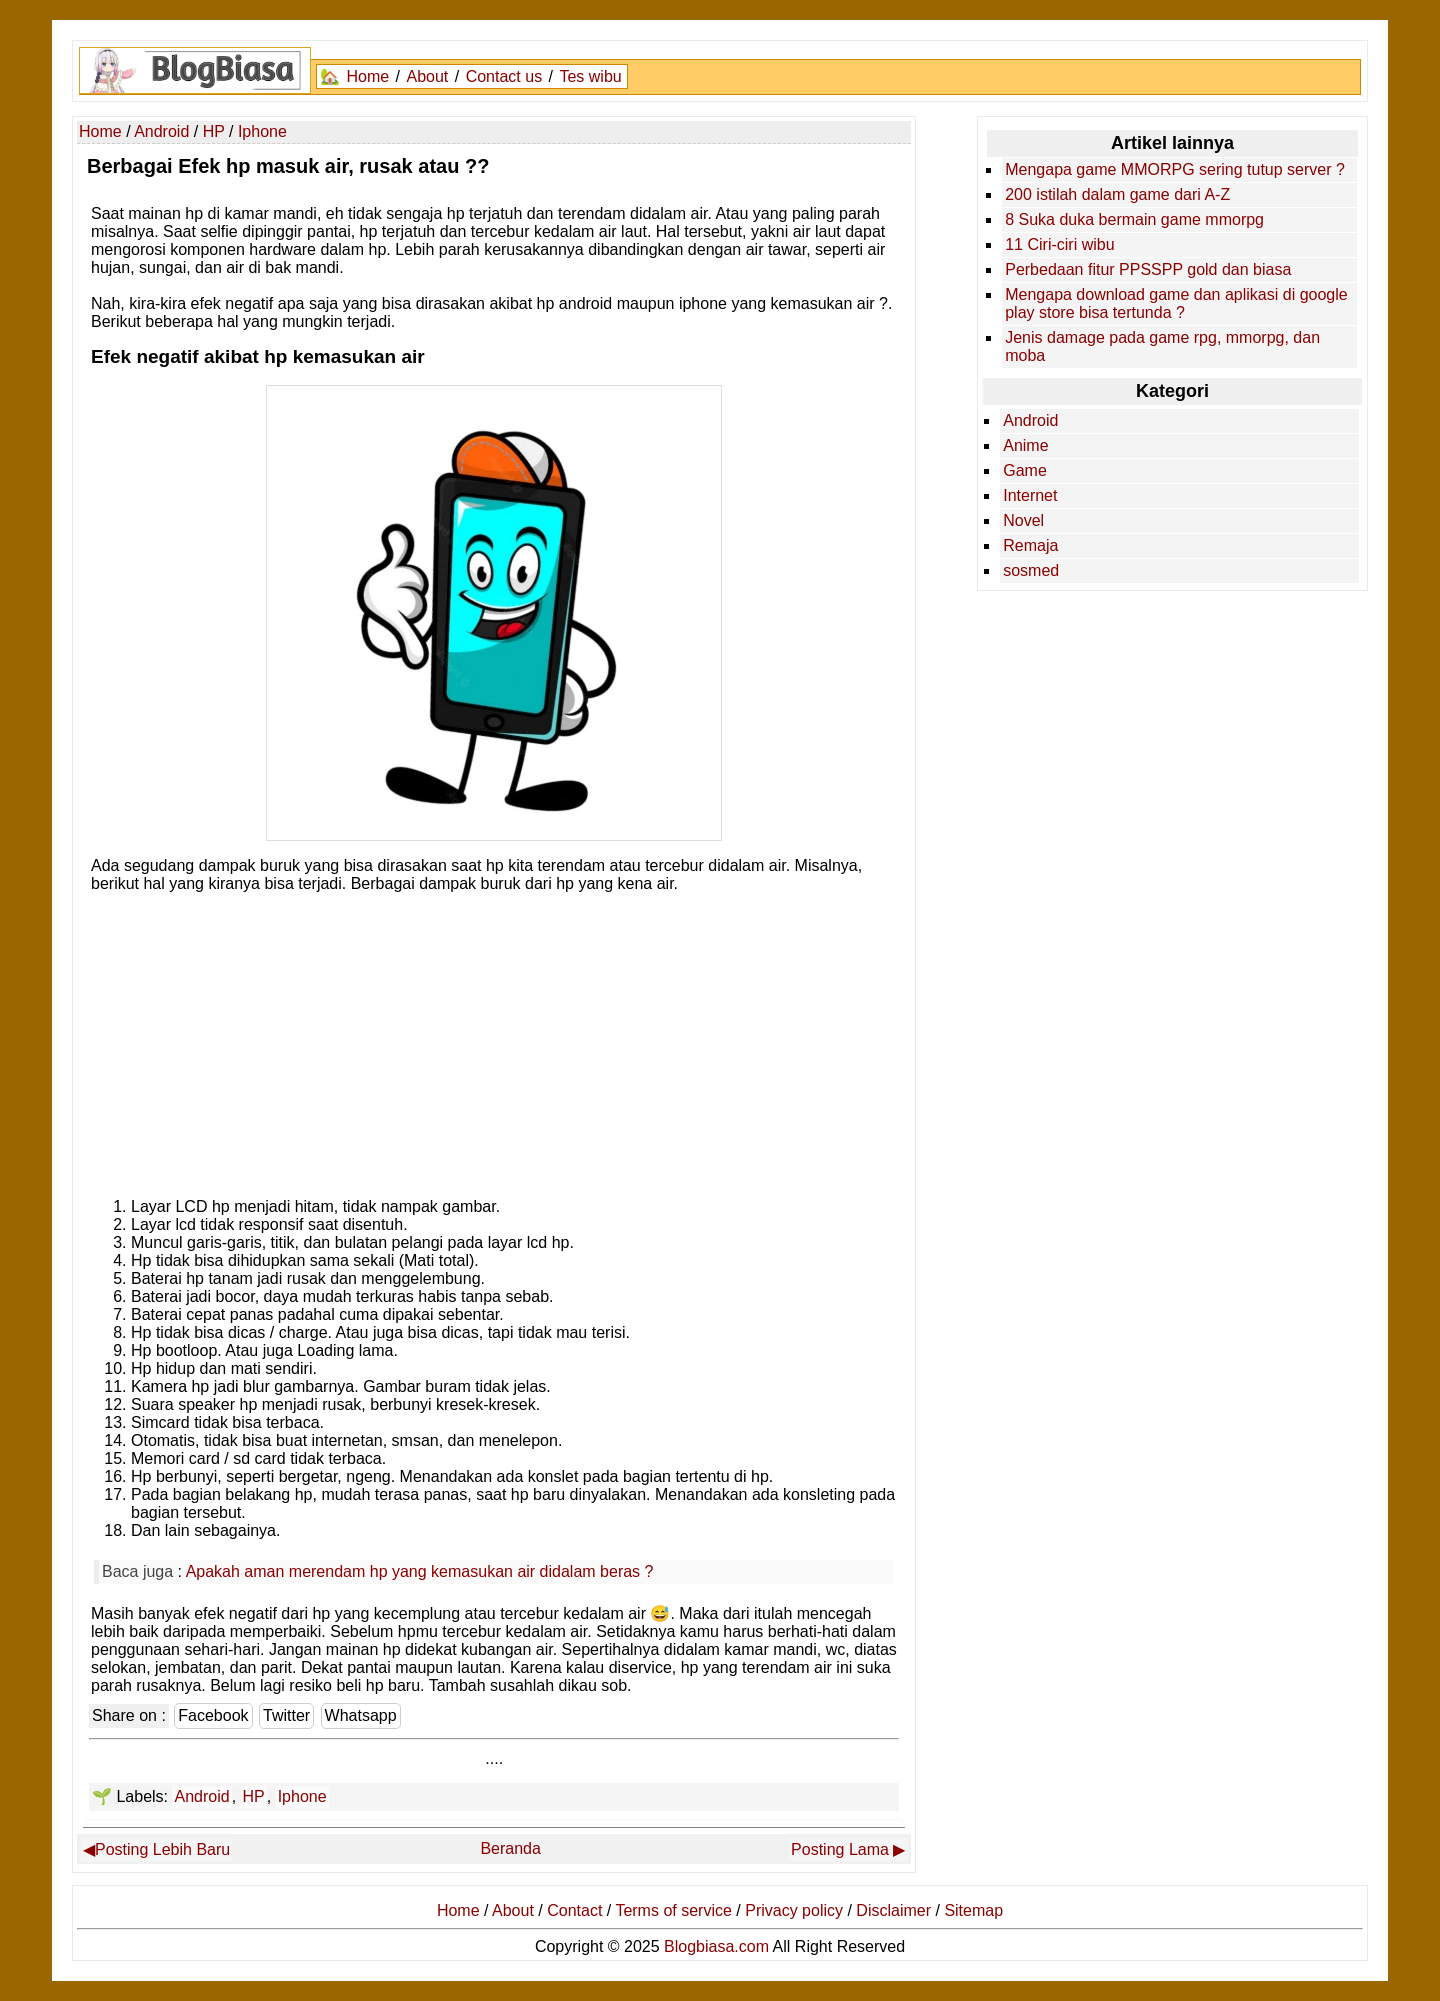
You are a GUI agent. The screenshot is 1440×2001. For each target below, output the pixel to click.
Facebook (213, 1715)
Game (1025, 470)
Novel (1023, 520)
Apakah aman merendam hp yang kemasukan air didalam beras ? (420, 1571)
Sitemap (973, 1910)
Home (367, 76)
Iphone (302, 1796)
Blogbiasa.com (716, 1946)
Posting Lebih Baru (162, 1849)
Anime (1025, 445)
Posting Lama (840, 1849)
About (427, 76)
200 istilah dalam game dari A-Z (1117, 194)
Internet (1030, 495)
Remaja (1030, 545)
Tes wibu (590, 76)
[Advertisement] (494, 1040)
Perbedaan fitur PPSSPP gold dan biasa (1148, 269)
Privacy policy (794, 1910)
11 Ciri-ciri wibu (1059, 244)
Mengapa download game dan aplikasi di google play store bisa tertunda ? (1176, 303)
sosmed (1031, 570)
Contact (574, 1910)
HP (254, 1796)
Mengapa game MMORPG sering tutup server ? (1175, 169)
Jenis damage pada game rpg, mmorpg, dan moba (1162, 346)
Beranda (510, 1848)
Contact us (504, 76)
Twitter (286, 1715)
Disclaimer (893, 1910)
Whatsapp (361, 1715)
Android (201, 1796)
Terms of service (673, 1910)
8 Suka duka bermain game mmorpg (1134, 219)
